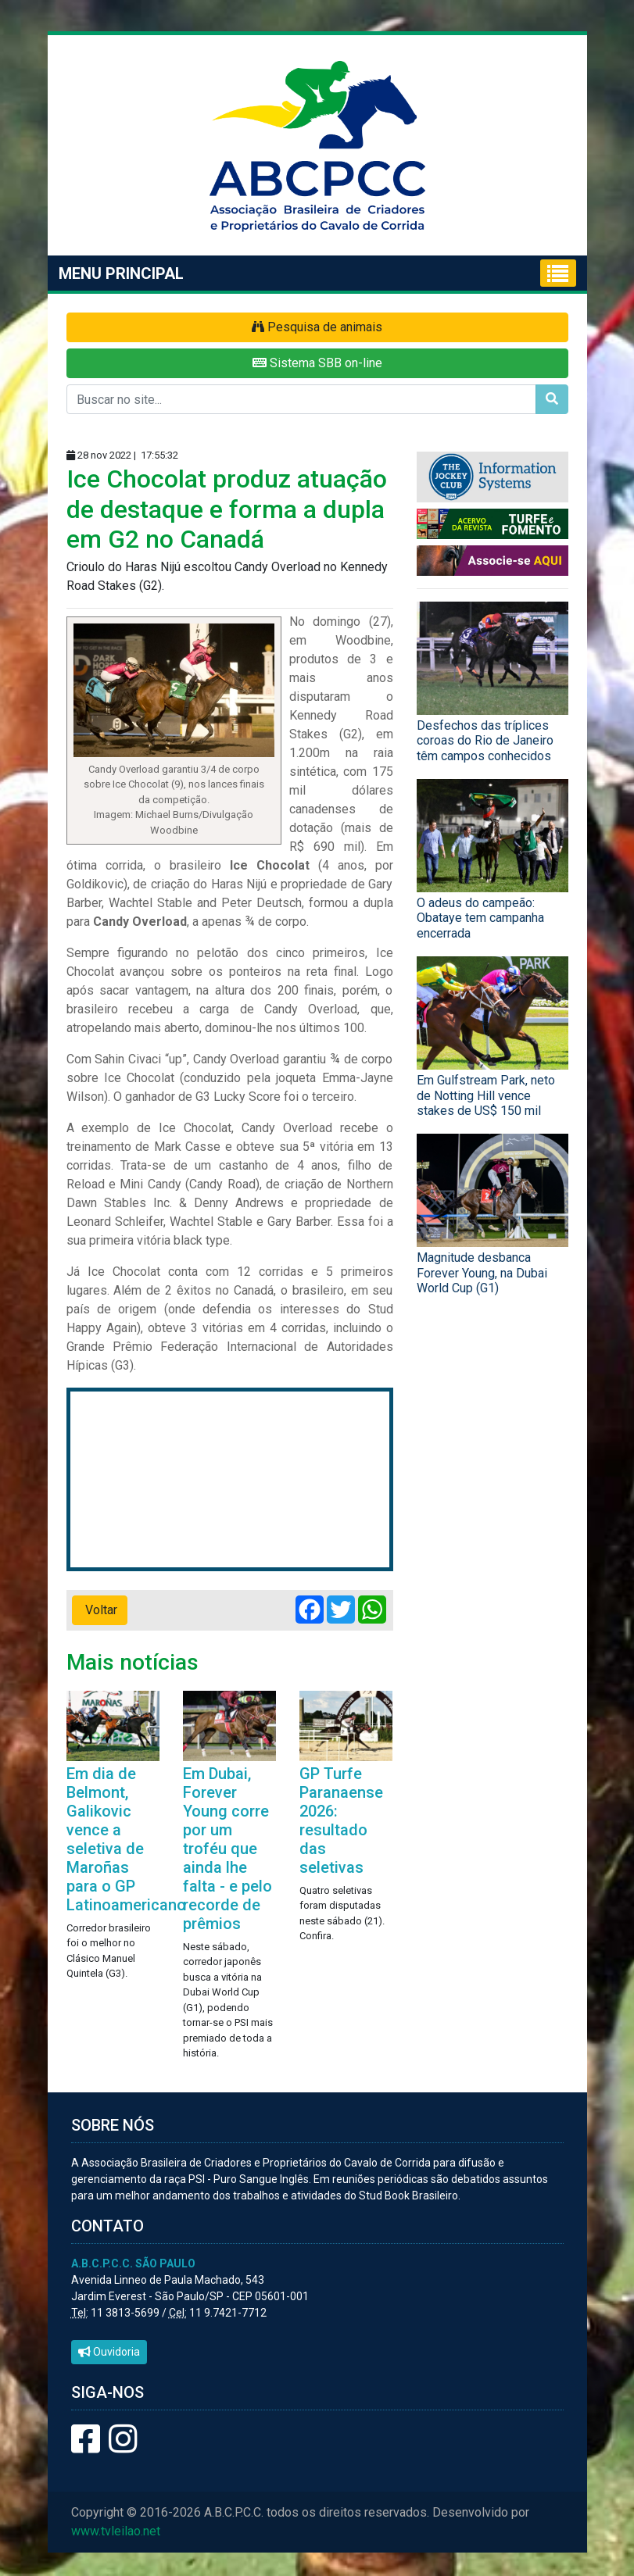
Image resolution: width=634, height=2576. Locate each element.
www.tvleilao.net (115, 2531)
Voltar (99, 1609)
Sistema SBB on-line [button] (317, 362)
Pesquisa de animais (317, 327)
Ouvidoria (109, 2352)
